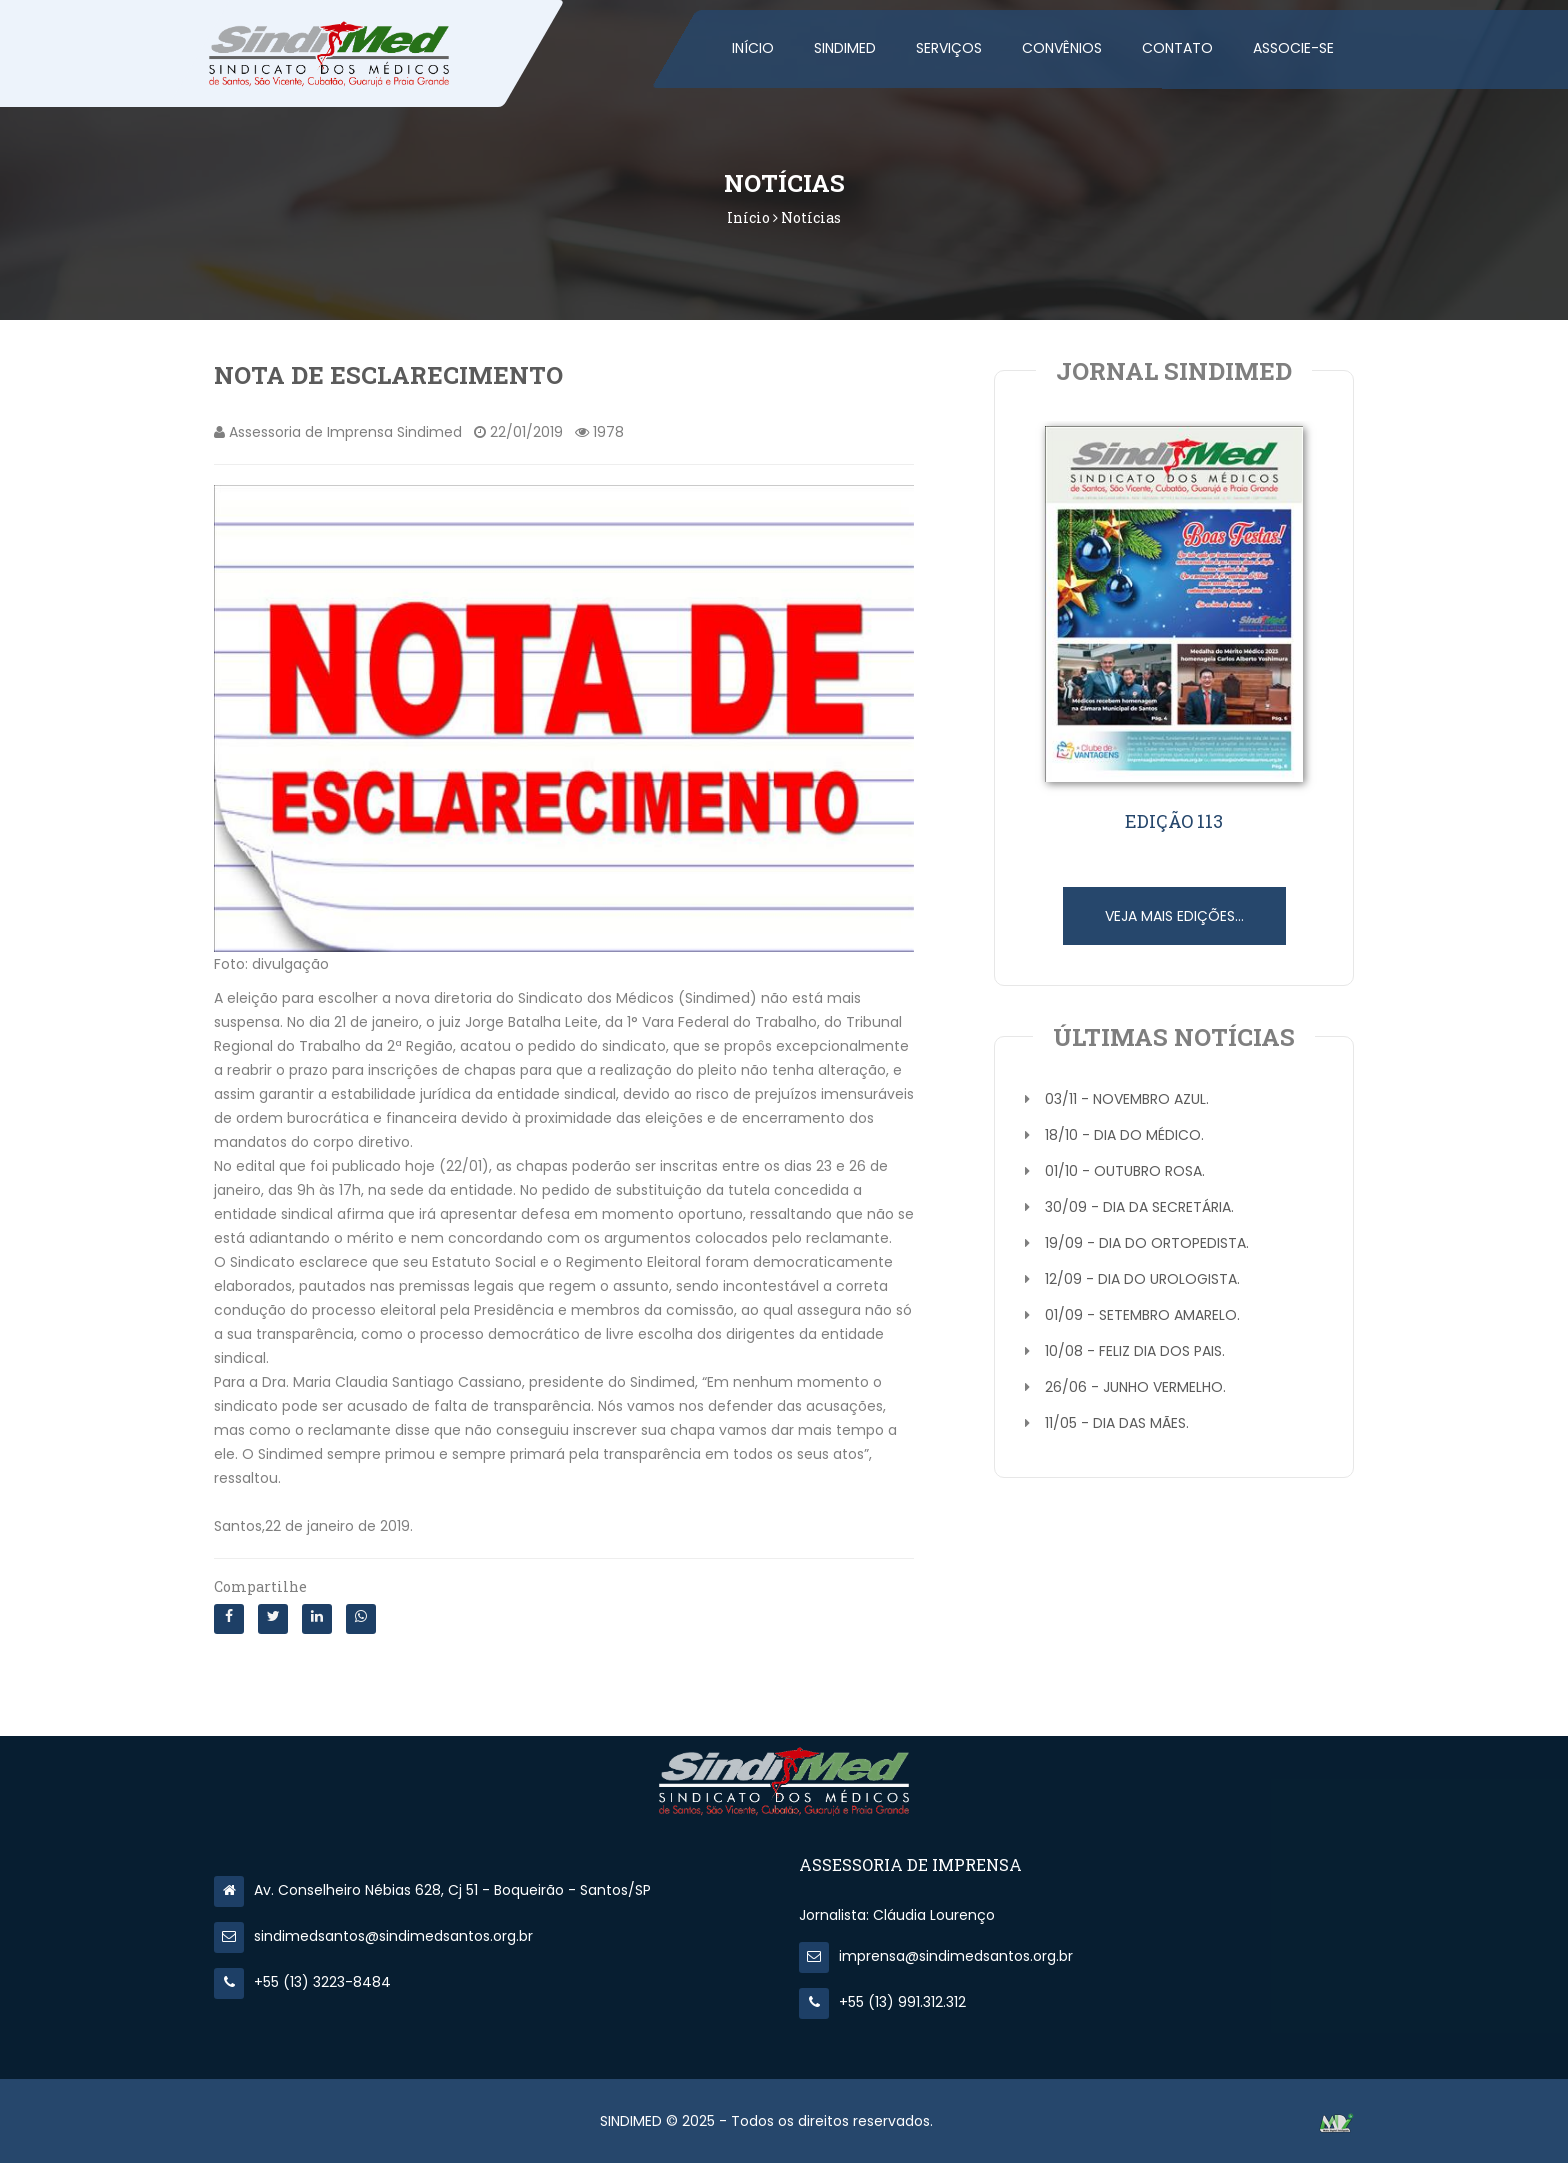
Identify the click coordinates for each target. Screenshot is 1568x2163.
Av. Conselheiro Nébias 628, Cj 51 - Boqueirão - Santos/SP (432, 1890)
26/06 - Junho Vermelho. (1135, 1387)
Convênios (1062, 48)
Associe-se (1293, 48)
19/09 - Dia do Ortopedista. (1147, 1243)
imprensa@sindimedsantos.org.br (936, 1956)
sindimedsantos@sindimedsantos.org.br (373, 1936)
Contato (1177, 48)
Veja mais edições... (1174, 916)
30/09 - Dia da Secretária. (1139, 1207)
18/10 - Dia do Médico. (1124, 1135)
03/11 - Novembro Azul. (1127, 1099)
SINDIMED (845, 48)
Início (753, 48)
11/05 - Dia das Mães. (1117, 1423)
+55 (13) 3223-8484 (302, 1982)
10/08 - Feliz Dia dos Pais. (1135, 1351)
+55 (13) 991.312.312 (882, 2002)
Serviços (949, 48)
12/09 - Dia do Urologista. (1142, 1279)
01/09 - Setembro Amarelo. (1142, 1315)
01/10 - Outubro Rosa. (1125, 1171)
